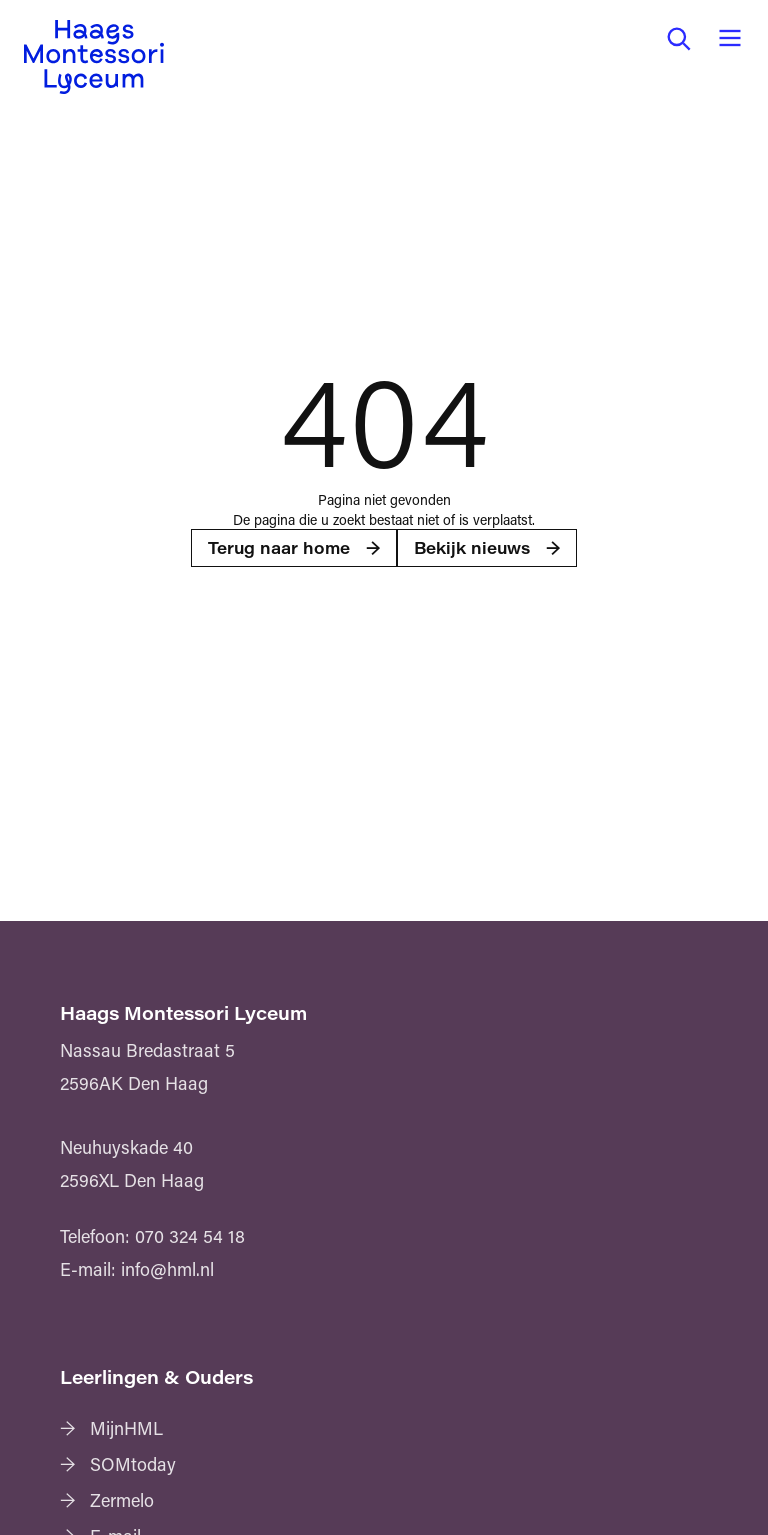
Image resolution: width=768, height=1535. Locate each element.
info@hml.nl (167, 1269)
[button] (678, 38)
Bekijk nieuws (472, 547)
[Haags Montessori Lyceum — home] (94, 57)
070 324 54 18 (190, 1236)
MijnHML (126, 1428)
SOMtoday (133, 1464)
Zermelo (122, 1500)
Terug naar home (279, 547)
